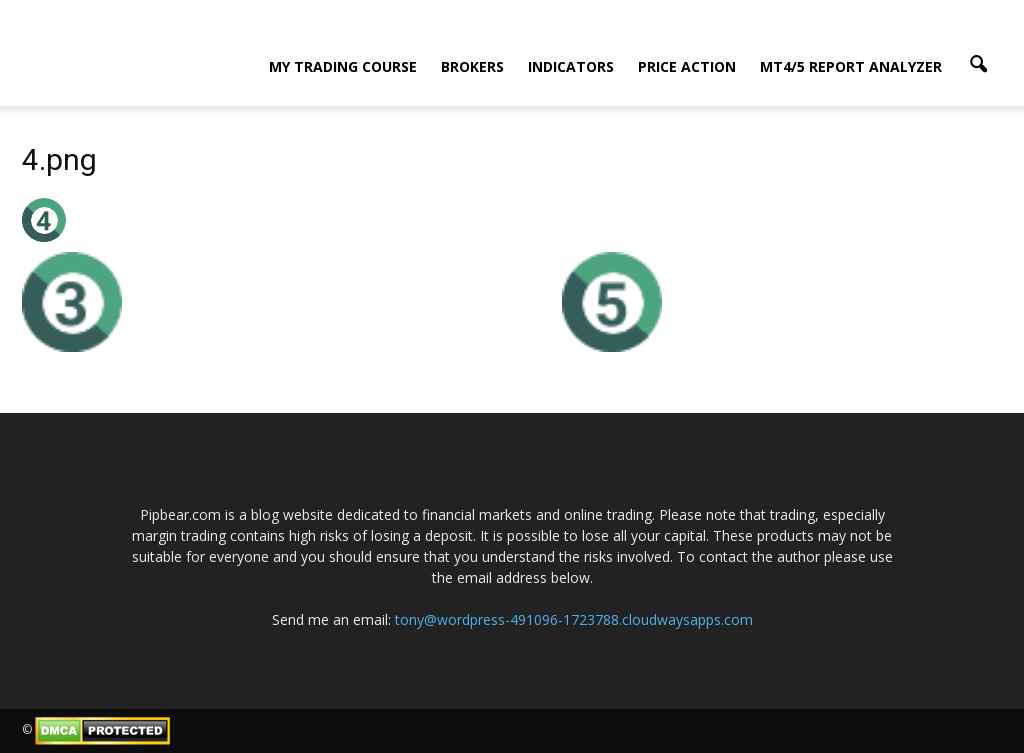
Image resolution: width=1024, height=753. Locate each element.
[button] (978, 65)
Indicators (571, 66)
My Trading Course (343, 66)
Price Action (687, 66)
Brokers (472, 66)
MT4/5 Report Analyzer (851, 66)
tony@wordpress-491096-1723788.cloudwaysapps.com (574, 619)
